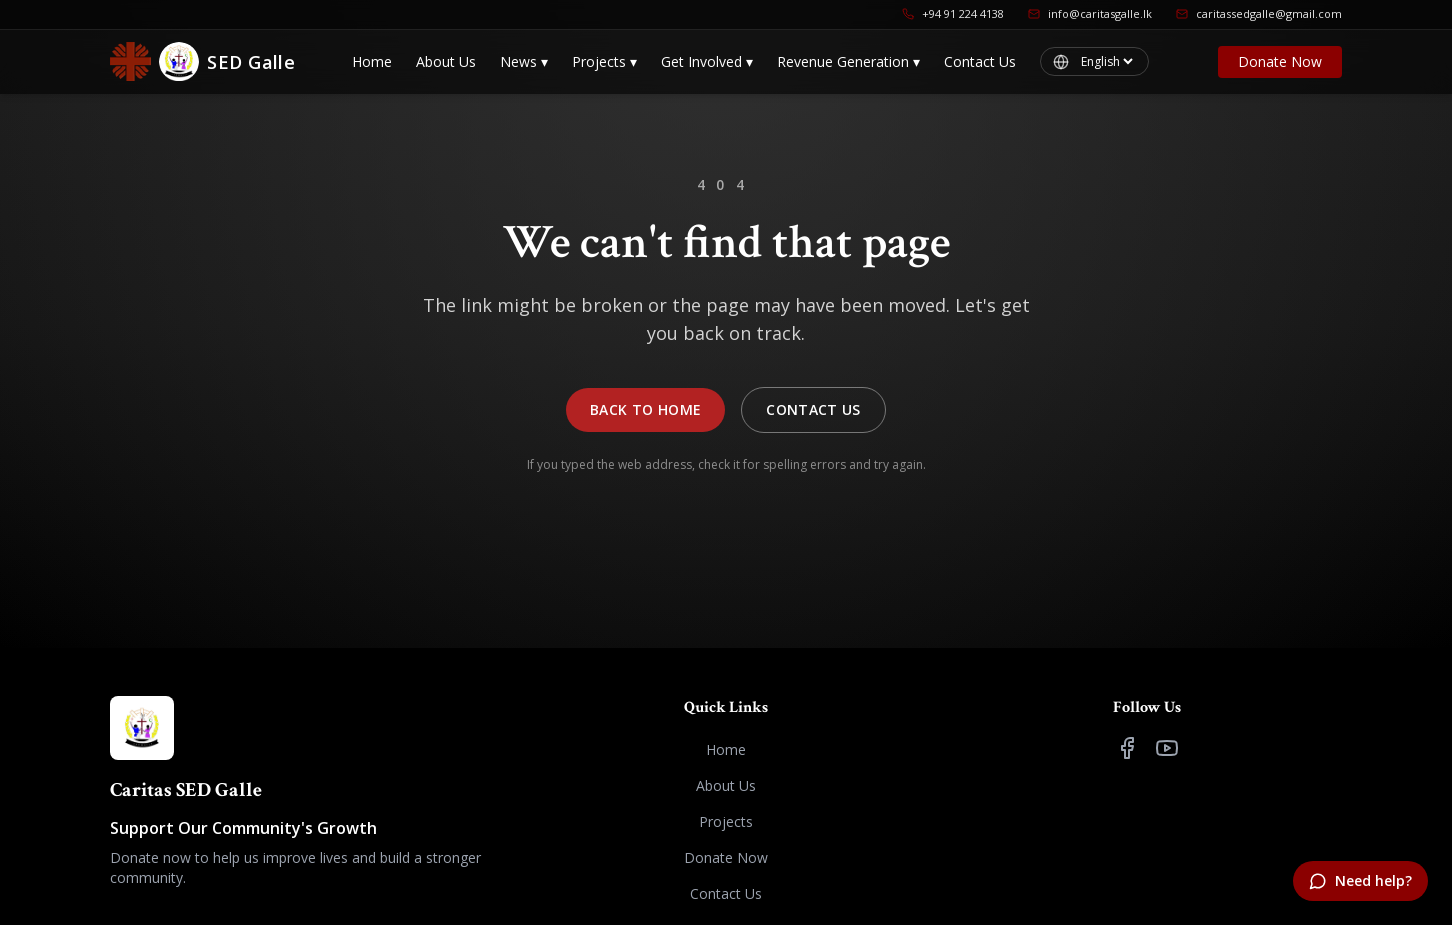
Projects (604, 62)
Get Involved (707, 62)
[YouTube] (1167, 748)
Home (372, 61)
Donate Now (1280, 61)
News (524, 62)
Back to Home (645, 409)
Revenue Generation (848, 62)
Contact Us (980, 61)
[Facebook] (1127, 748)
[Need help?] (1360, 881)
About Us (446, 61)
